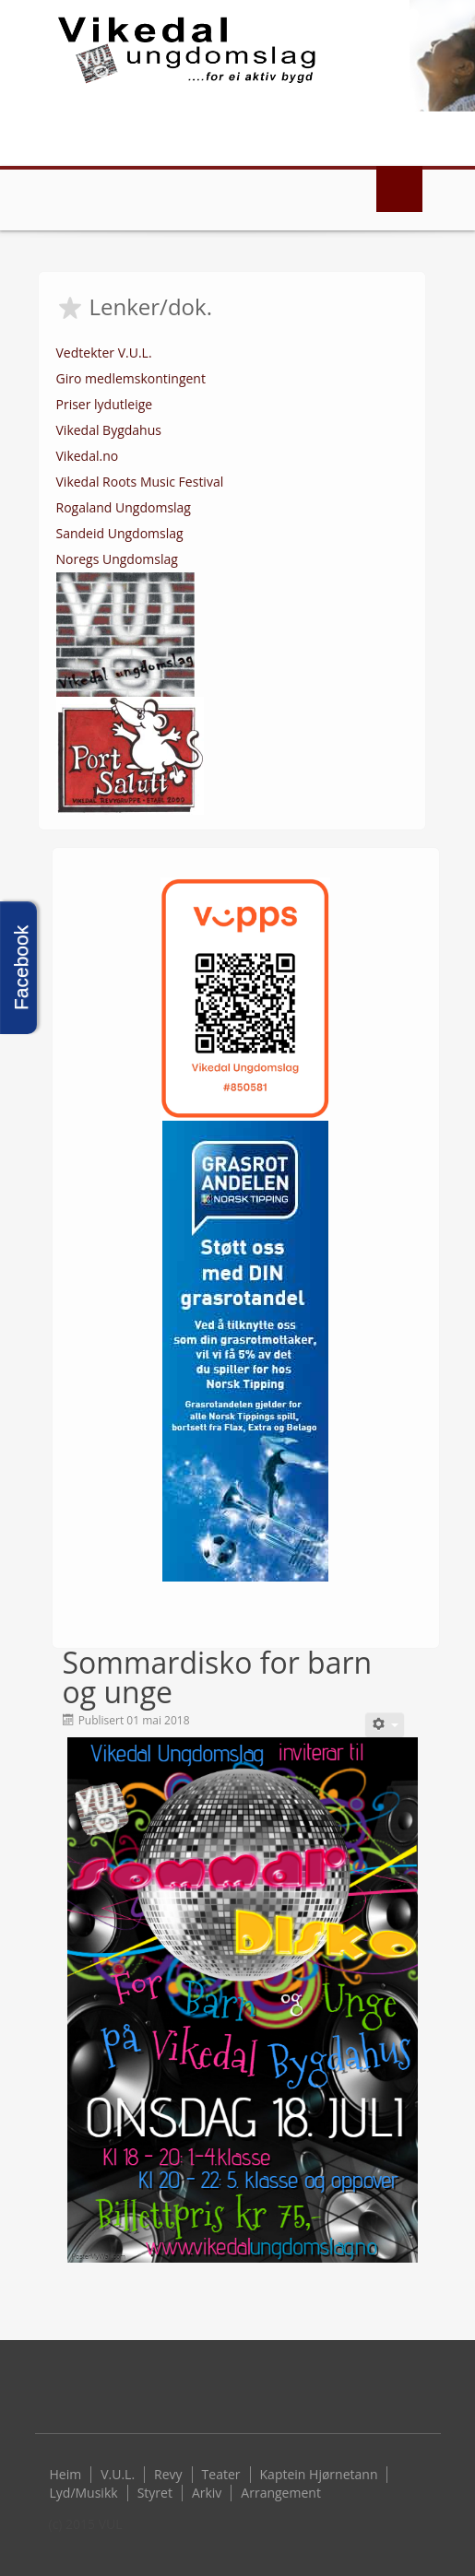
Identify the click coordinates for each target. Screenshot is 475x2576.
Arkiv (206, 2493)
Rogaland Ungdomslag (123, 507)
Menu (399, 189)
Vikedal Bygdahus (108, 430)
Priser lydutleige (104, 404)
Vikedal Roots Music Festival (140, 481)
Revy (168, 2474)
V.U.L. (118, 2474)
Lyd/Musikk (84, 2493)
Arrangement (281, 2493)
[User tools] (384, 1724)
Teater (221, 2474)
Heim (66, 2474)
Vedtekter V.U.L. (104, 352)
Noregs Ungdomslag (117, 559)
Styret (154, 2493)
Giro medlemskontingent (131, 378)
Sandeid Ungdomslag (120, 533)
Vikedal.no (87, 456)
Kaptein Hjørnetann (319, 2474)
